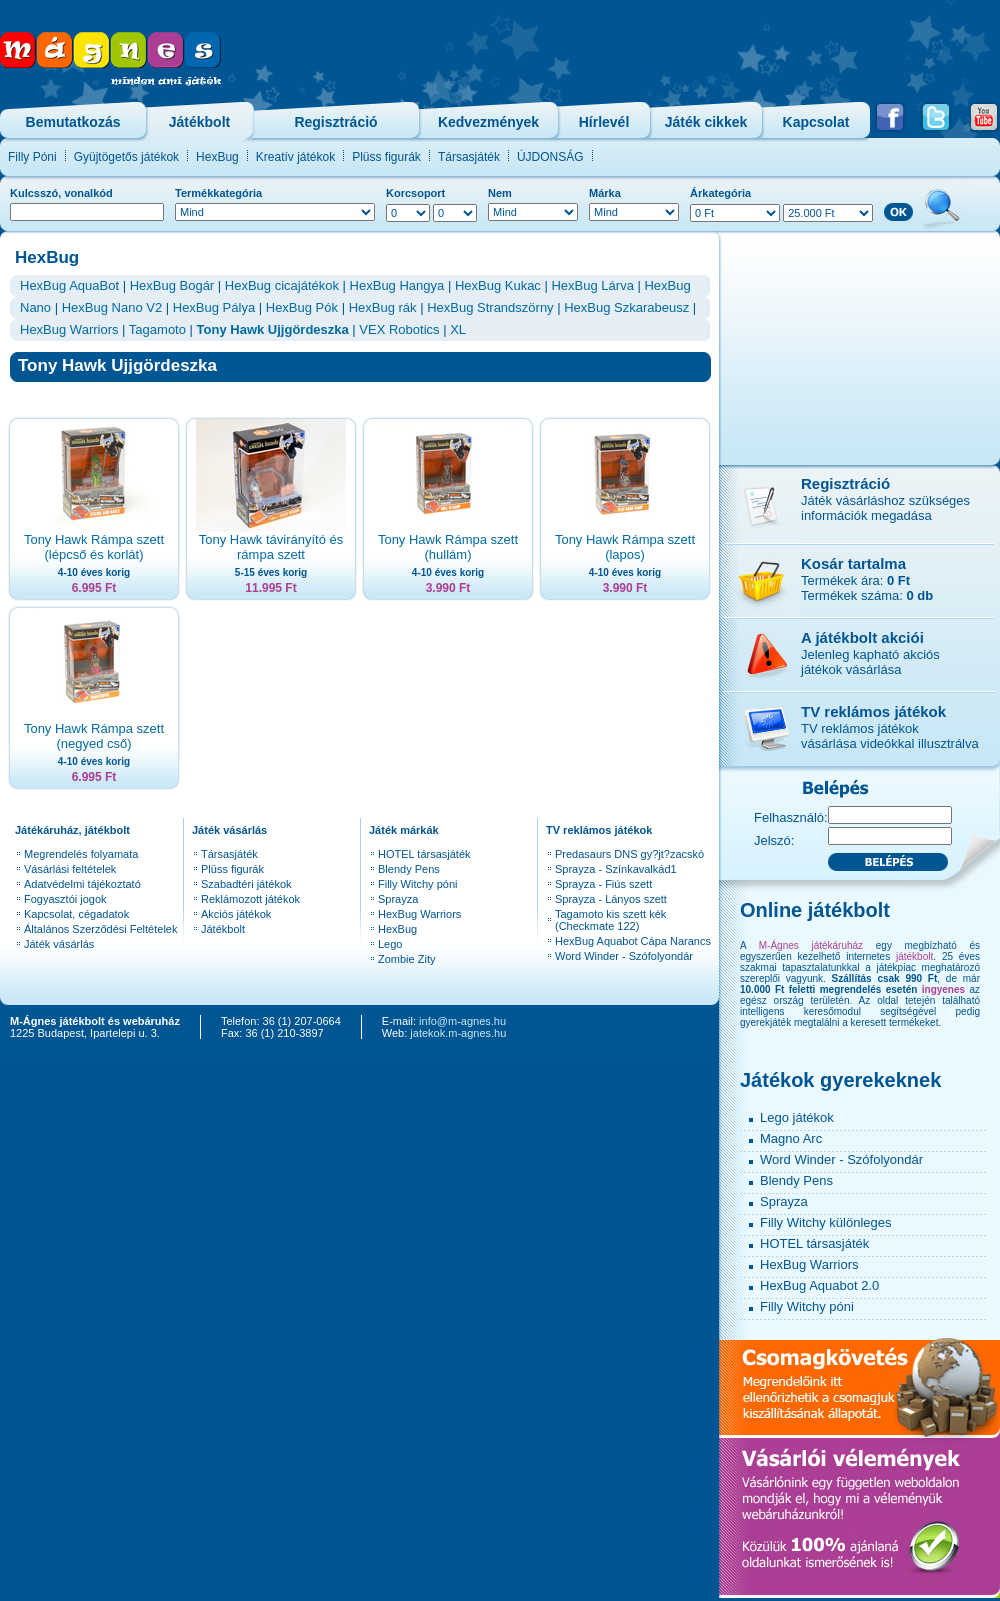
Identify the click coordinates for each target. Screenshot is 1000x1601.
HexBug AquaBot (69, 285)
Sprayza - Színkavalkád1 (616, 869)
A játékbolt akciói (862, 637)
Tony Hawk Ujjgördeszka (273, 329)
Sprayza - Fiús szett (603, 884)
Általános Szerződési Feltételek (100, 929)
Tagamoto (157, 329)
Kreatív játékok (295, 157)
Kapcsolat (816, 122)
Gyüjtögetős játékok (126, 157)
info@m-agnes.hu (462, 1021)
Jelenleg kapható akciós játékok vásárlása (870, 662)
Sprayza (398, 899)
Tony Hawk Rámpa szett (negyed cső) (94, 736)
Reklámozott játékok (250, 899)
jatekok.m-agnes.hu (458, 1033)
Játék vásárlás (59, 944)
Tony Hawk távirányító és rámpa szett (271, 547)
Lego (390, 944)
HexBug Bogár (172, 285)
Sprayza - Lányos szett (611, 899)
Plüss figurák (386, 157)
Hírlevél (604, 122)
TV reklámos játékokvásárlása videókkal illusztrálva (890, 736)
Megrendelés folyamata (81, 854)
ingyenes (943, 989)
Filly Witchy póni (417, 884)
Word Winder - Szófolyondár (624, 956)
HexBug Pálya (214, 307)
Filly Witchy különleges (826, 1222)
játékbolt (914, 956)
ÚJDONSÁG (550, 157)
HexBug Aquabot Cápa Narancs (633, 941)
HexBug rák (383, 307)
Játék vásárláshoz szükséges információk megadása (885, 508)
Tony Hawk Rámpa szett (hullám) (448, 547)
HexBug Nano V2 (112, 307)
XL (458, 329)
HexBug (217, 157)
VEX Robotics (399, 329)
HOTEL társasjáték (424, 854)
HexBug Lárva (592, 285)
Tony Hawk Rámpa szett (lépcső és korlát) (94, 547)
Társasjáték (469, 157)
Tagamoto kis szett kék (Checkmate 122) (610, 920)
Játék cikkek (706, 122)
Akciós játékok (236, 914)
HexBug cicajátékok (282, 285)
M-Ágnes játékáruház (811, 945)
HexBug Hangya (397, 285)
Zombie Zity (406, 959)
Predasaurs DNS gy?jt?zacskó (629, 854)
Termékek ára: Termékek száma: (867, 588)
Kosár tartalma (853, 563)
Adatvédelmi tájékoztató (82, 884)
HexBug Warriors (69, 329)
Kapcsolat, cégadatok (76, 914)
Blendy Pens (409, 869)
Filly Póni (32, 157)
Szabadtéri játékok (246, 884)
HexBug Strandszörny (490, 307)
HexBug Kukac (498, 285)
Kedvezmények (488, 122)
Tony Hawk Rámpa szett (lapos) (625, 547)
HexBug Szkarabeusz (626, 307)
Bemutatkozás (73, 122)
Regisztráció (335, 122)
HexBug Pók (302, 307)
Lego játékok (797, 1117)
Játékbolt (199, 122)
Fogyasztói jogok (65, 899)
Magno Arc (791, 1138)
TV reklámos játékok (873, 711)
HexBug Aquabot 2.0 (819, 1285)
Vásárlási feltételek (70, 869)
